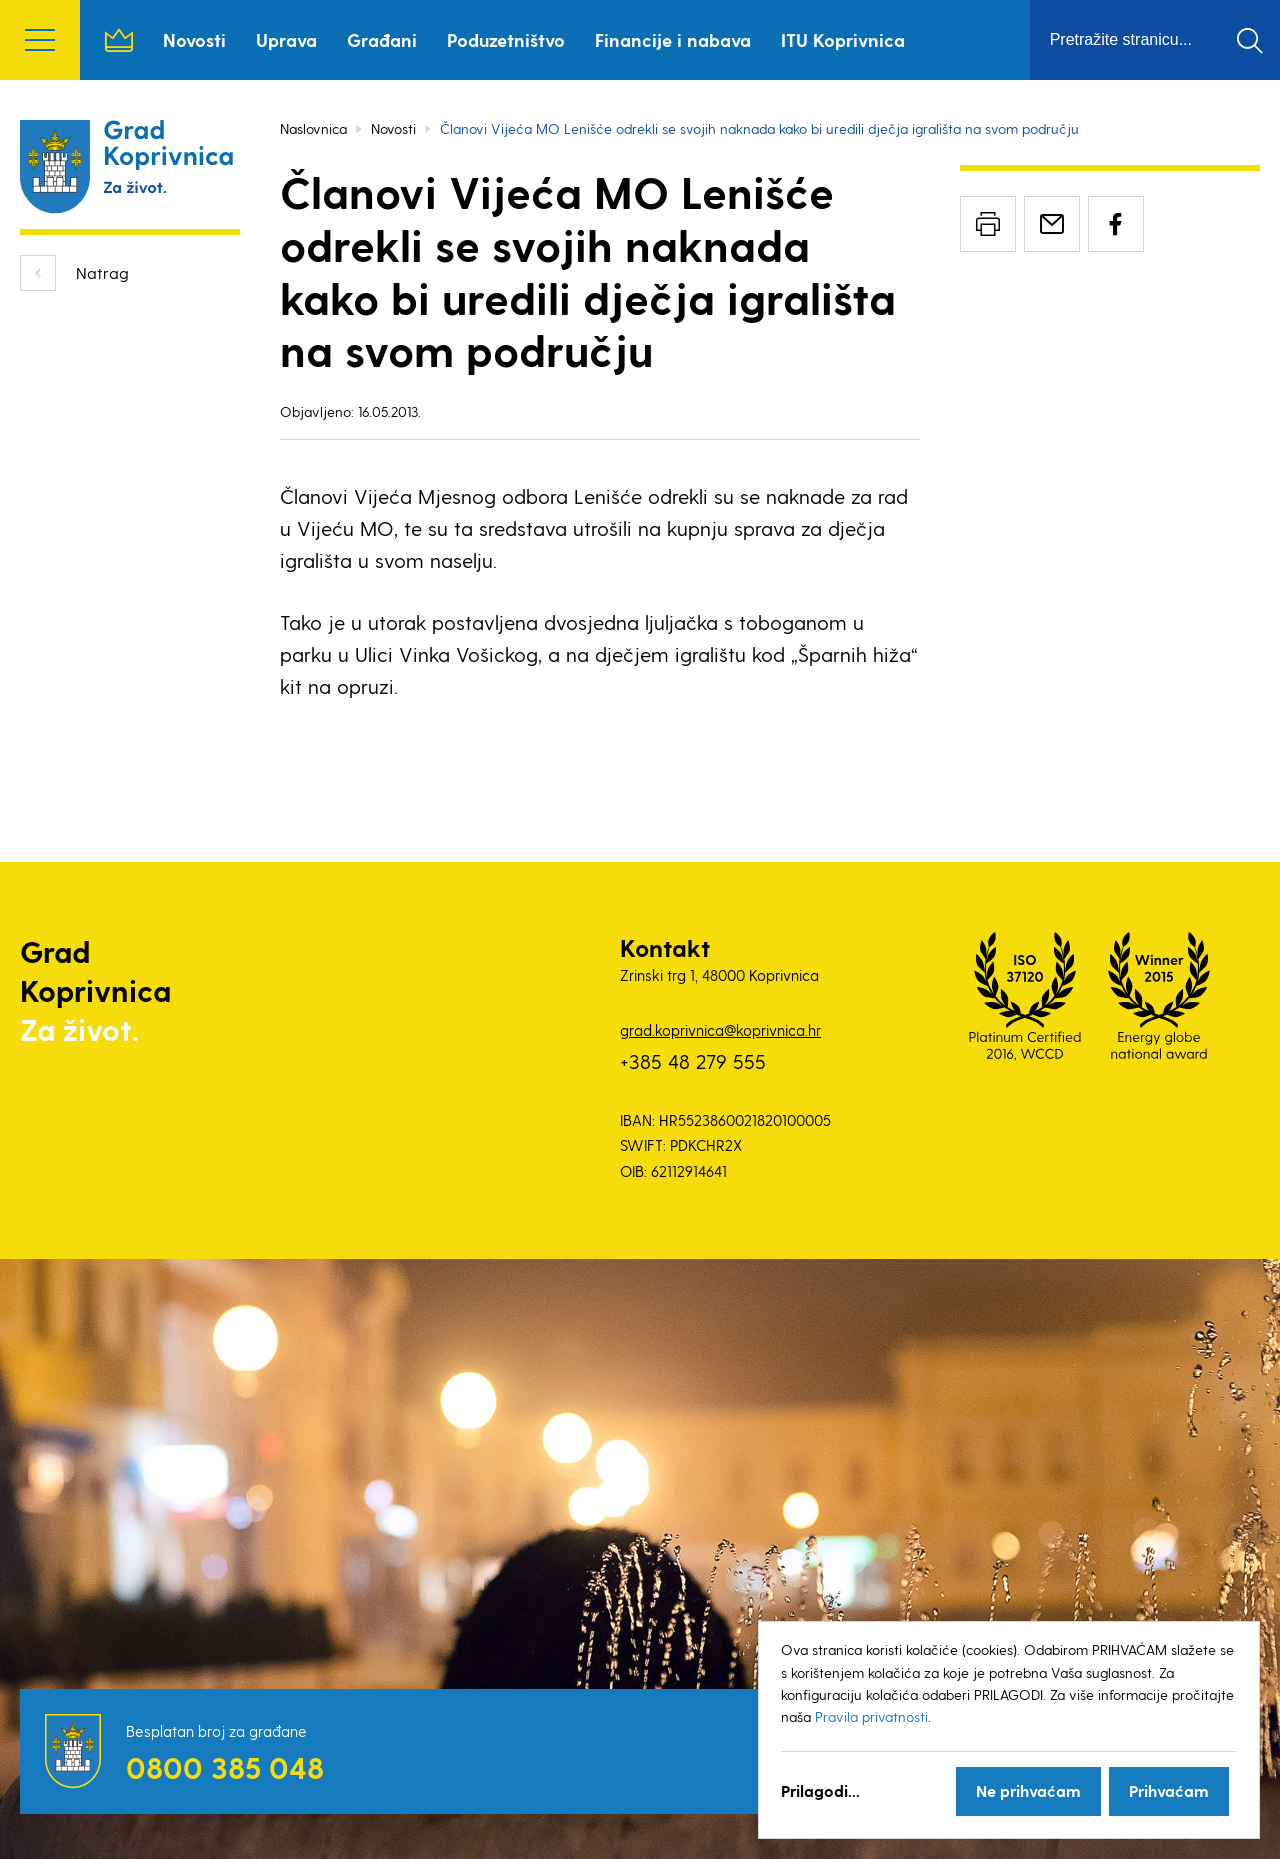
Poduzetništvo (506, 39)
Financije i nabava (673, 39)
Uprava (286, 39)
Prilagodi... (820, 1790)
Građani (382, 39)
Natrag (102, 272)
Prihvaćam (1169, 1790)
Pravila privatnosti (871, 1716)
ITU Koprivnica (843, 39)
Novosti (194, 39)
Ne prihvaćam (1028, 1790)
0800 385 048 (225, 1767)
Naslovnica (119, 40)
